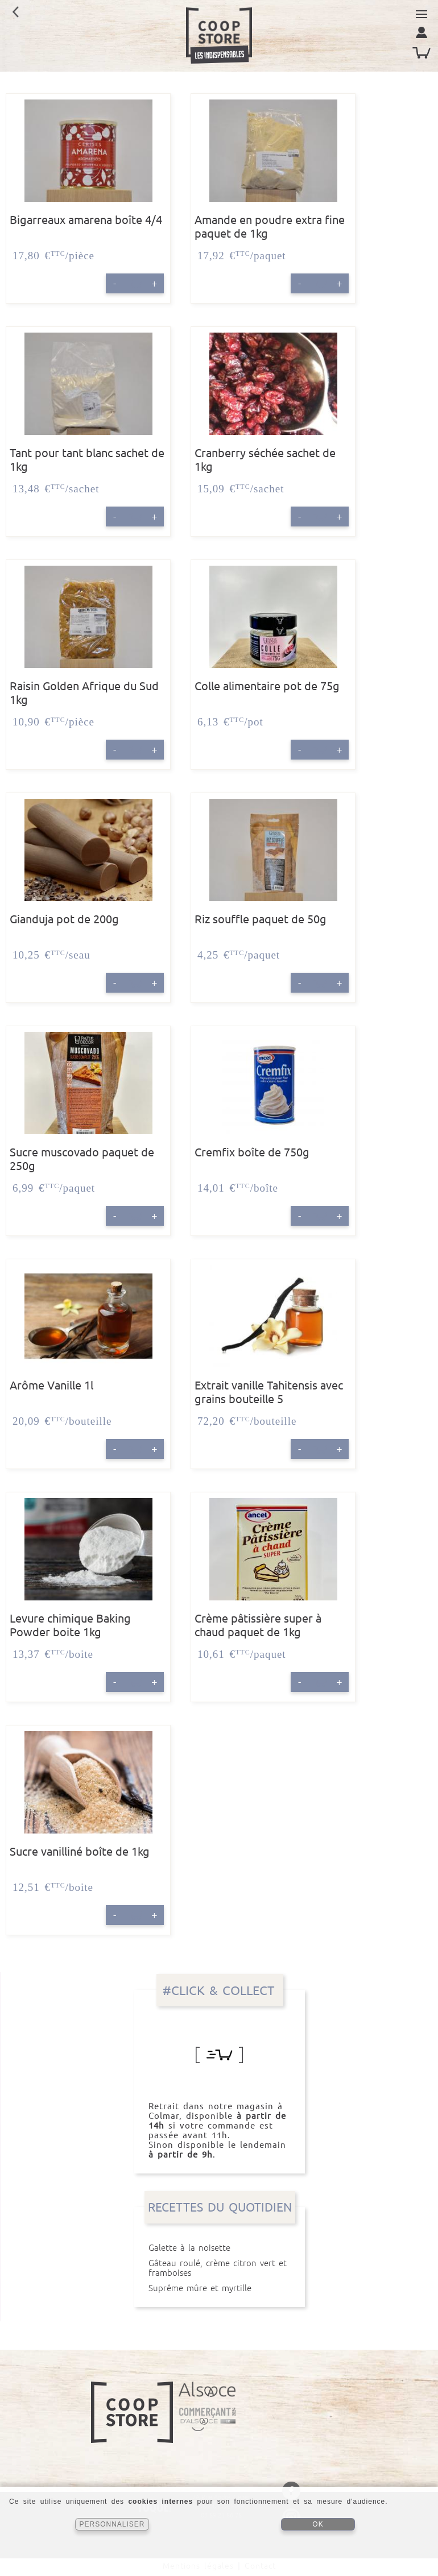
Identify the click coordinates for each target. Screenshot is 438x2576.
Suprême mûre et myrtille (219, 2288)
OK (317, 2524)
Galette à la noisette (219, 2248)
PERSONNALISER (111, 2524)
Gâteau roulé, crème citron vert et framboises (219, 2268)
